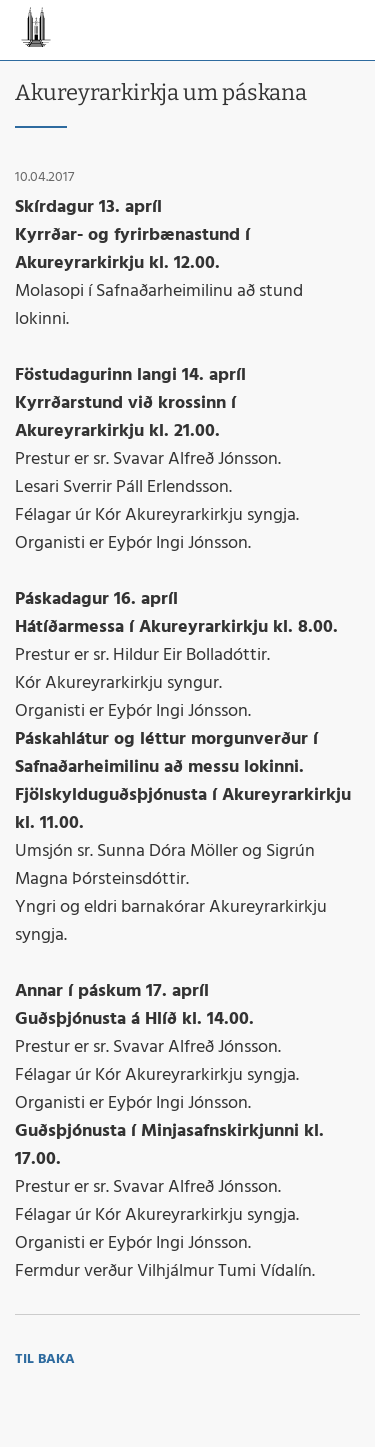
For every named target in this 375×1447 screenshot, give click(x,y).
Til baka (45, 1359)
